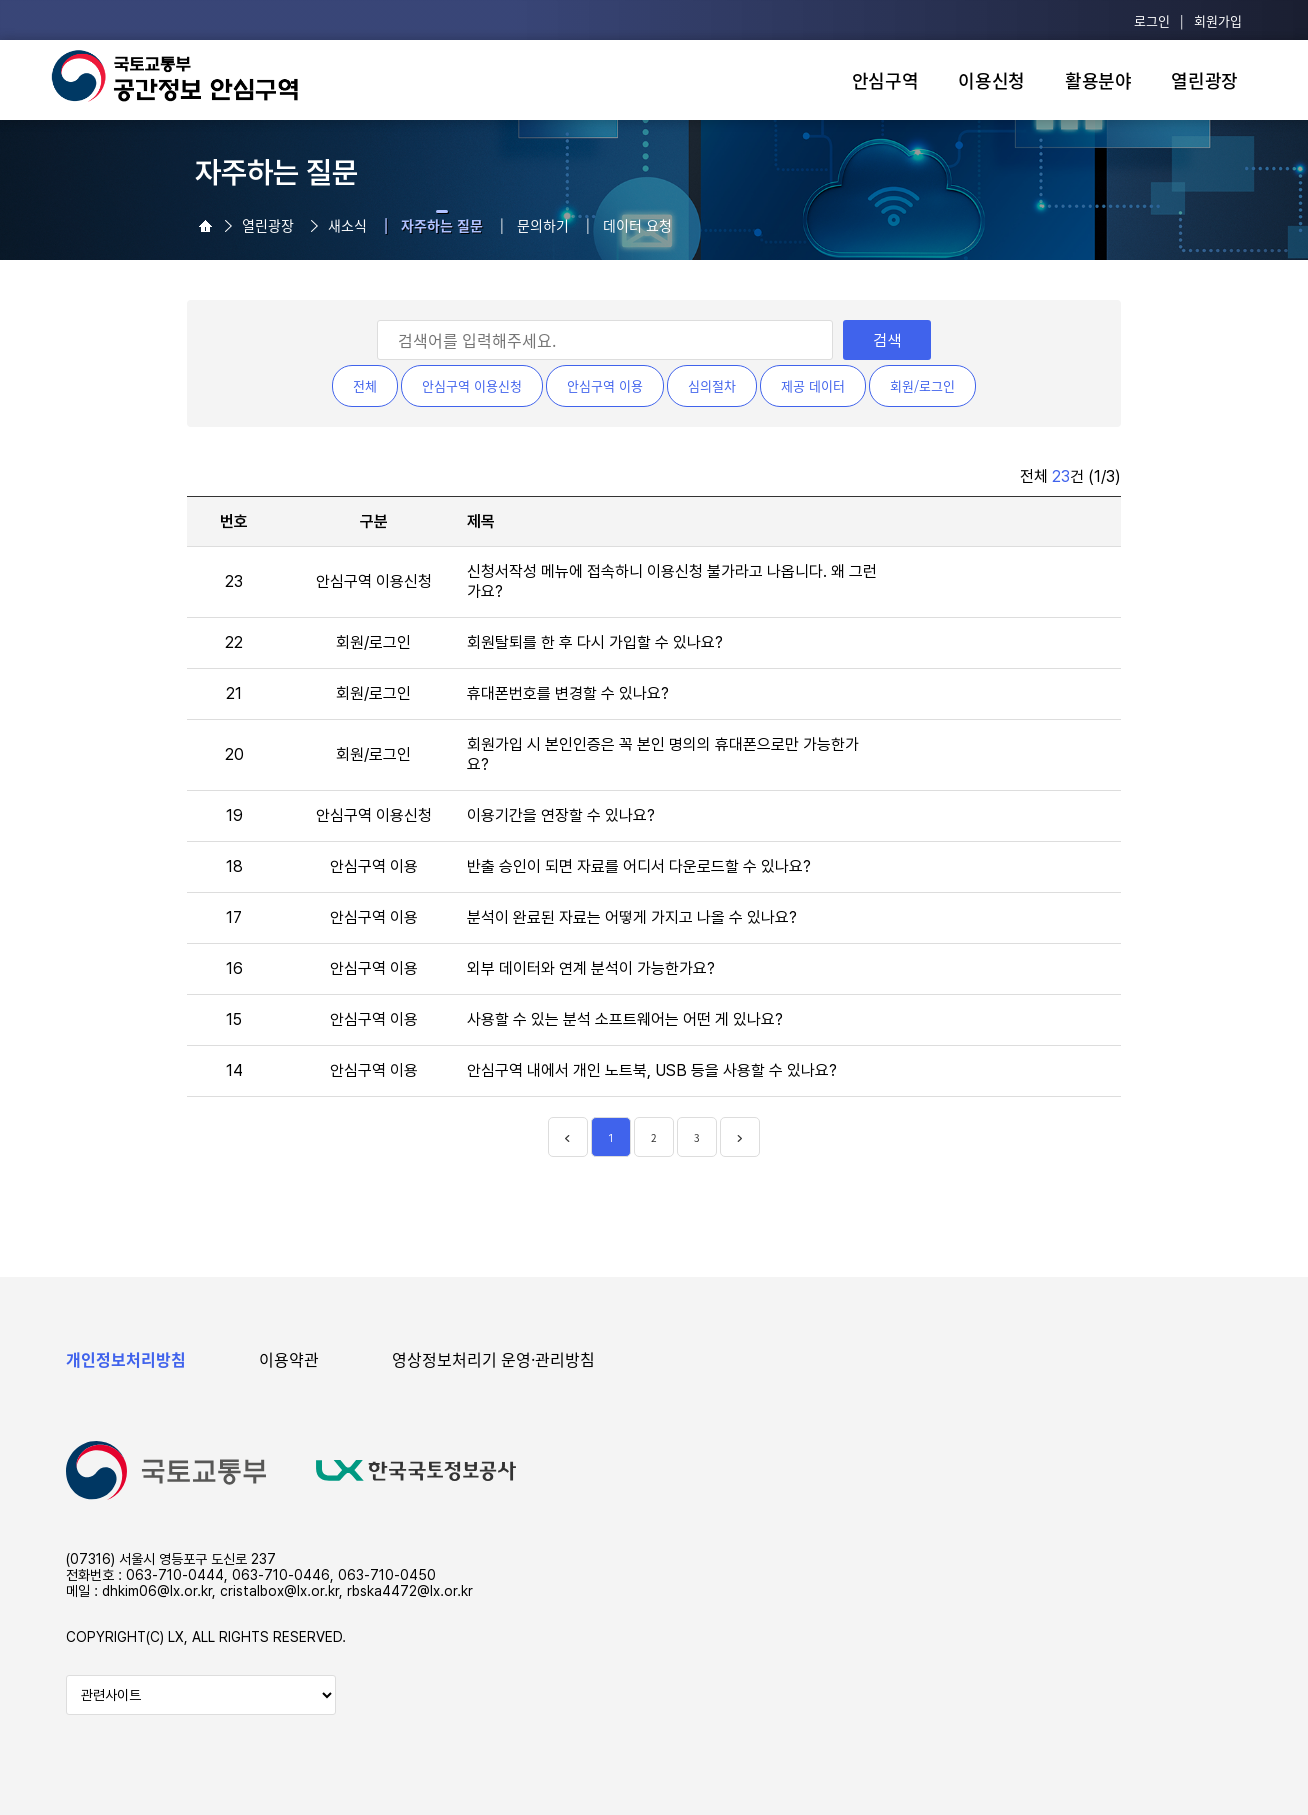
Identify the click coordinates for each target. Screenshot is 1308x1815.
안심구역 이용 (605, 385)
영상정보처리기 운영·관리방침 (493, 1359)
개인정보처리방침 (126, 1359)
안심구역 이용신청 (472, 385)
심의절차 (712, 385)
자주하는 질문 (442, 225)
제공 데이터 (813, 385)
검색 (887, 340)
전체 (365, 385)
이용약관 (289, 1359)
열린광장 (1204, 80)
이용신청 (991, 80)
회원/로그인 (922, 385)
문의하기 (543, 225)
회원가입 (1218, 20)
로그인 (1152, 20)
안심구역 (885, 80)
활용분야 (1098, 80)
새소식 (347, 225)
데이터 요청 (637, 225)
